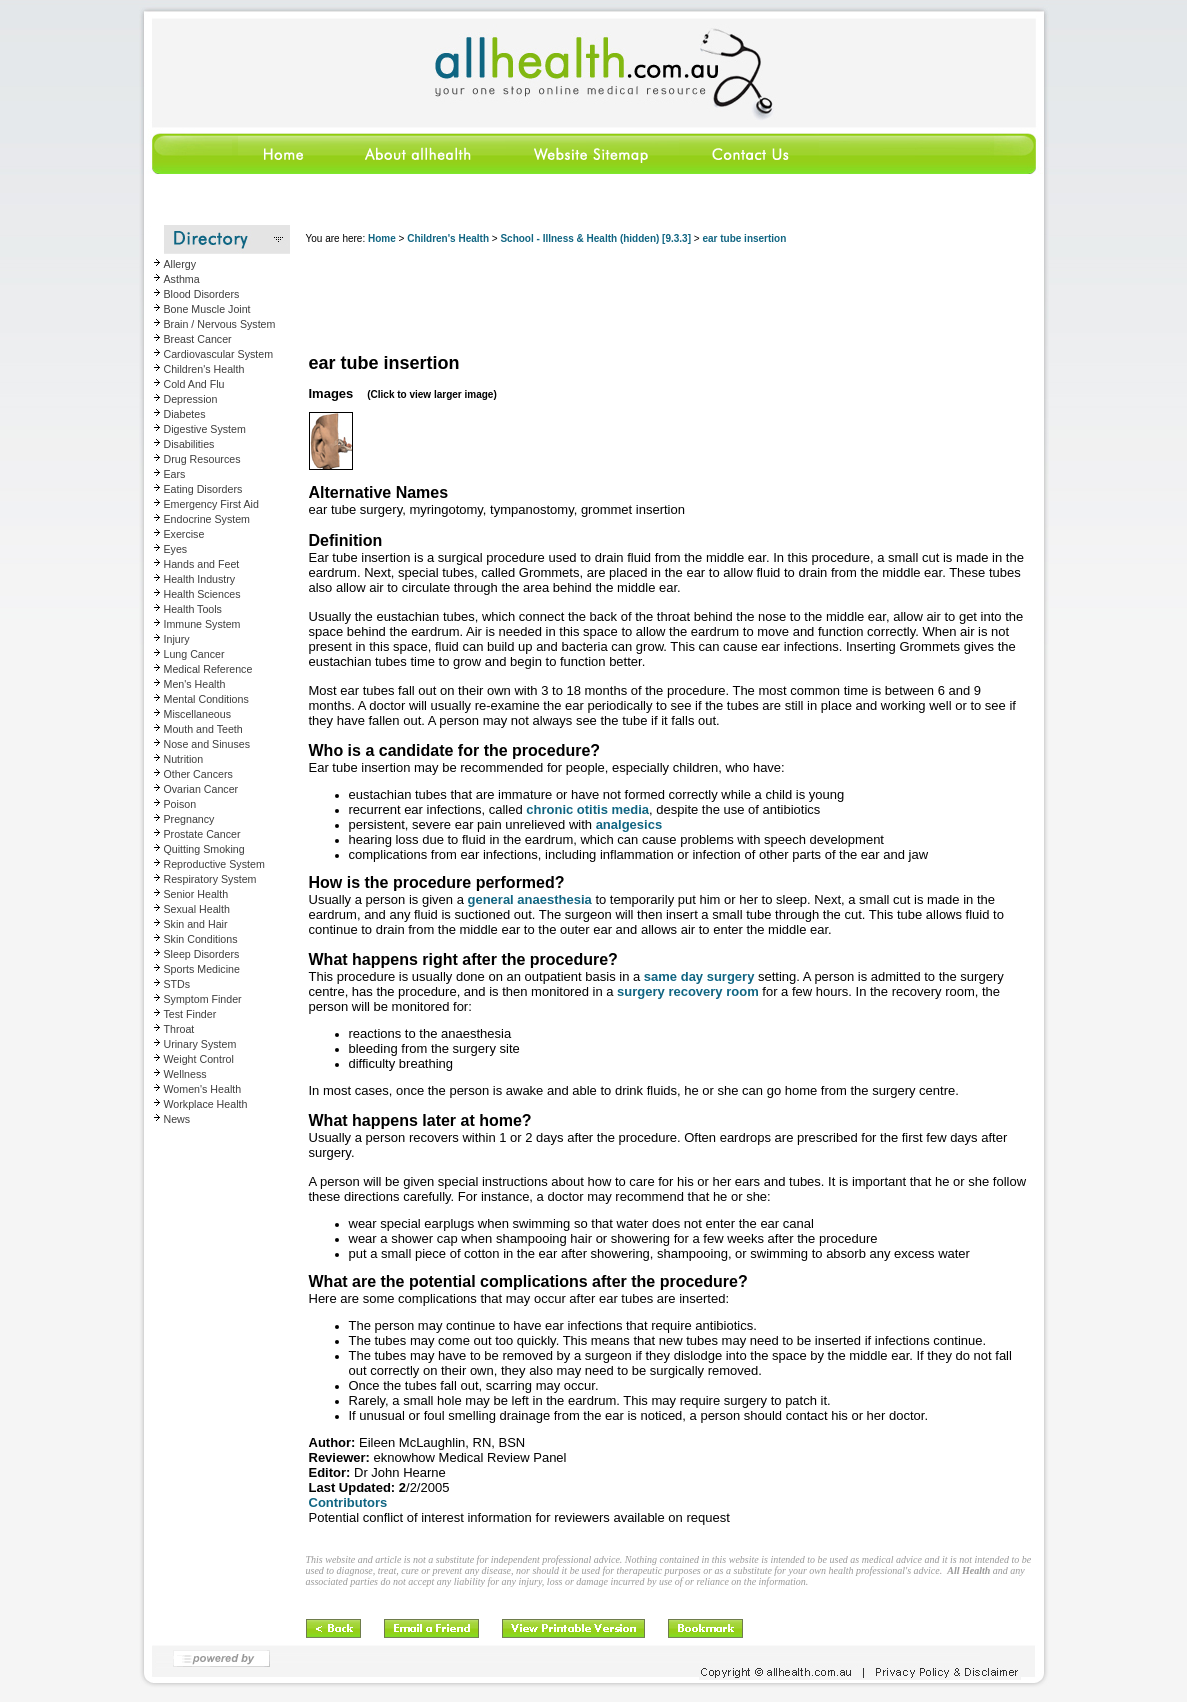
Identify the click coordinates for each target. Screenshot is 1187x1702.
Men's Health (195, 684)
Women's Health (203, 1089)
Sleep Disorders (202, 954)
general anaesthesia (529, 899)
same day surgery (699, 976)
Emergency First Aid (211, 504)
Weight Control (199, 1059)
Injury (177, 639)
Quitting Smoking (204, 849)
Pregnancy (189, 819)
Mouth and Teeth (203, 729)
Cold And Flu (194, 384)
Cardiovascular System (219, 354)
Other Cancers (198, 774)
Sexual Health (197, 909)
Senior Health (196, 894)
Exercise (184, 534)
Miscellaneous (198, 714)
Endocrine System (207, 519)
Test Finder (190, 1014)
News (177, 1119)
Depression (191, 399)
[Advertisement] (670, 300)
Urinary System (200, 1044)
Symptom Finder (203, 999)
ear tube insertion (744, 238)
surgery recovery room (688, 991)
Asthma (182, 279)
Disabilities (189, 444)
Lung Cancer (194, 654)
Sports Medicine (202, 969)
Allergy (180, 264)
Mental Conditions (206, 699)
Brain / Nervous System (220, 324)
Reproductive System (214, 864)
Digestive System (205, 429)
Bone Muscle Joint (207, 309)
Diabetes (185, 414)
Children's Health (204, 369)
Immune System (202, 624)
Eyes (176, 549)
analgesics (629, 824)
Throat (179, 1029)
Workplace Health (206, 1104)
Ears (175, 474)
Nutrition (184, 759)
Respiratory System (210, 879)
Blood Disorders (202, 294)
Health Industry (200, 579)
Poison (180, 804)
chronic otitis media (587, 809)
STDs (177, 984)
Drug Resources (202, 459)
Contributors (348, 1502)
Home (382, 238)
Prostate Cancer (202, 834)
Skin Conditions (201, 939)
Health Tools (193, 609)
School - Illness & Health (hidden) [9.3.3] (595, 238)
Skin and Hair (196, 924)
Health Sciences (202, 594)
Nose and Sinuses (207, 744)
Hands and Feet (202, 564)
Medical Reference (208, 669)
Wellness (185, 1074)
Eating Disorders (203, 489)
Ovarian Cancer (201, 789)
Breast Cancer (198, 339)
